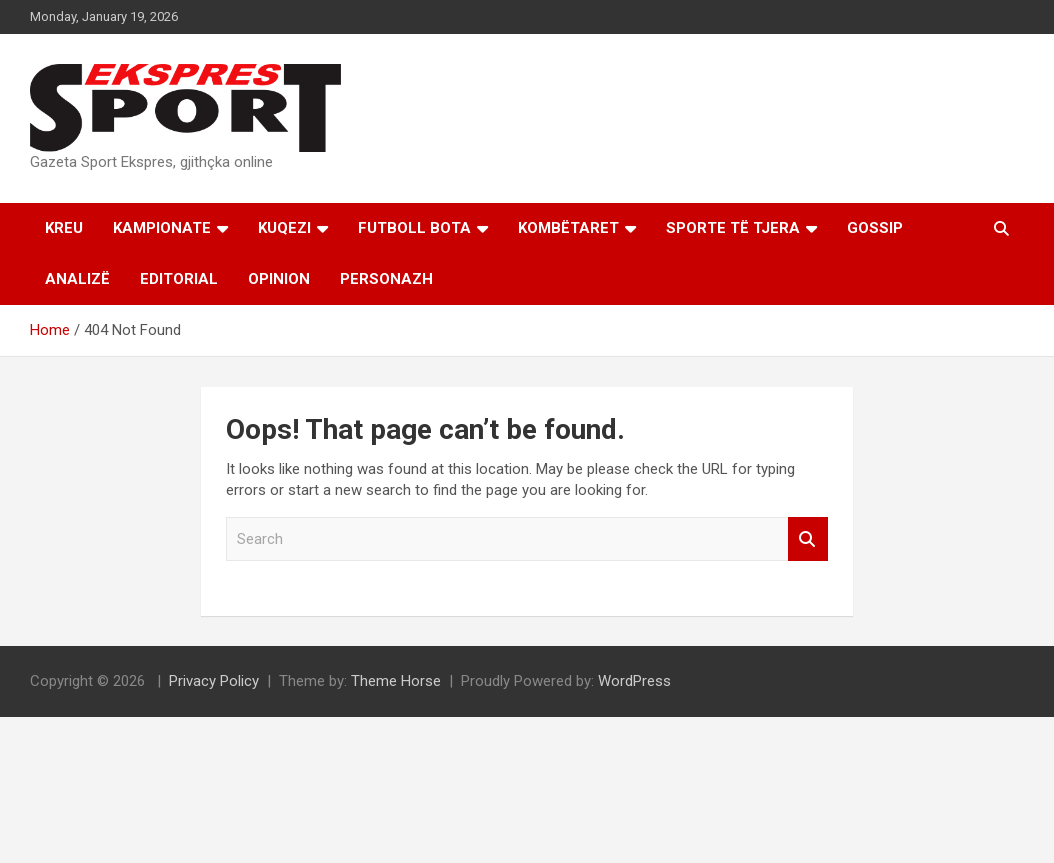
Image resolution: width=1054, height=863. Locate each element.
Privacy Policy (214, 681)
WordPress (634, 681)
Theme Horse (396, 681)
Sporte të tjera (733, 228)
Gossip (875, 228)
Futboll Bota (414, 228)
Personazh (386, 279)
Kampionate (162, 228)
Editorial (179, 279)
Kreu (64, 228)
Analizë (77, 279)
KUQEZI (284, 228)
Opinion (279, 279)
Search (808, 539)
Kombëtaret (568, 228)
